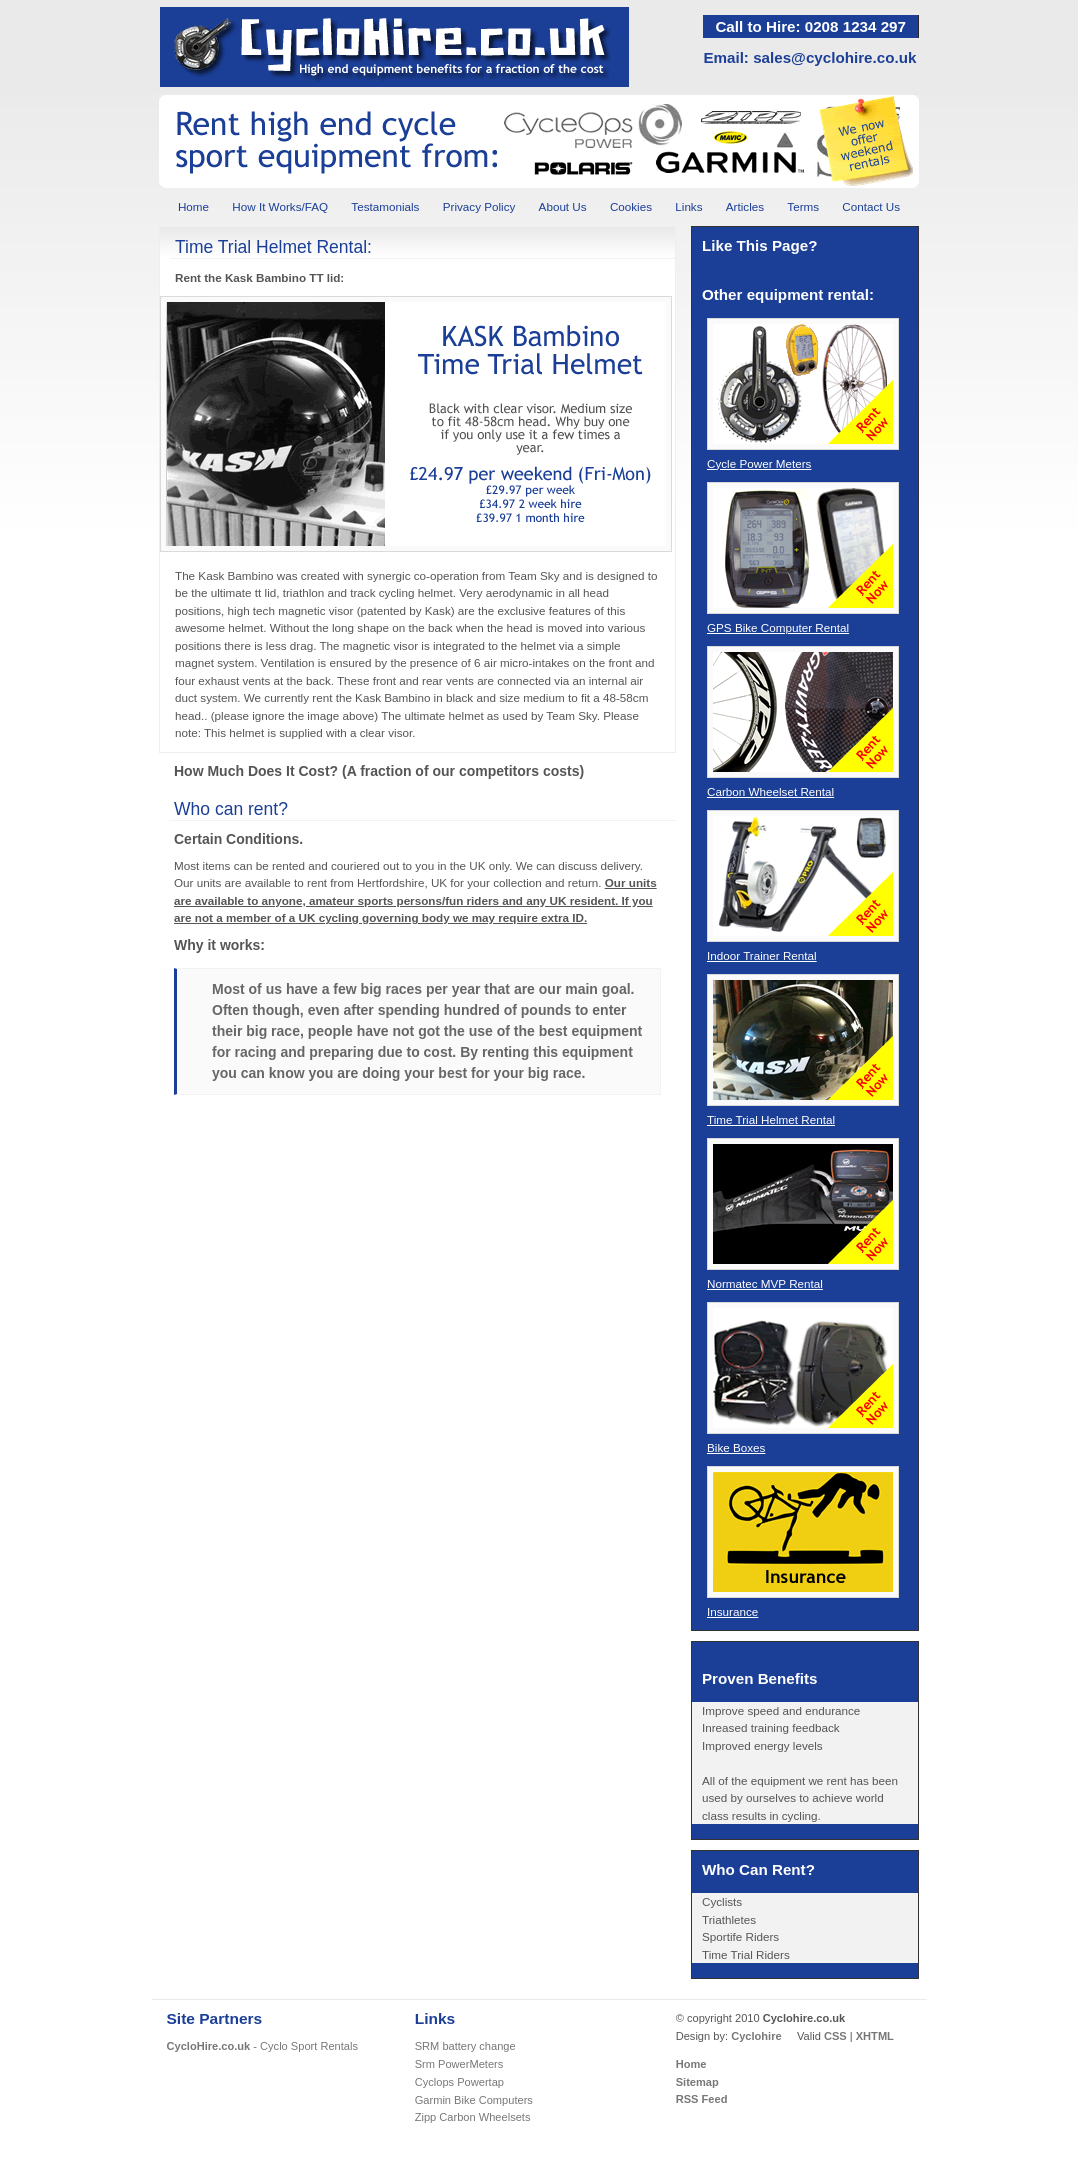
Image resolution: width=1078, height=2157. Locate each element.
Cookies (631, 206)
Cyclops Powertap (459, 2082)
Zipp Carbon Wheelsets (473, 2117)
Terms (803, 206)
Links (688, 206)
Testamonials (385, 206)
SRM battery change (465, 2046)
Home (193, 206)
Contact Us (871, 206)
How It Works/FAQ (280, 206)
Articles (745, 206)
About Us (563, 206)
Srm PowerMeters (459, 2064)
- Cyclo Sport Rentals (262, 2046)
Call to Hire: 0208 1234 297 (810, 26)
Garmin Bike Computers (474, 2100)
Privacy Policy (479, 206)
